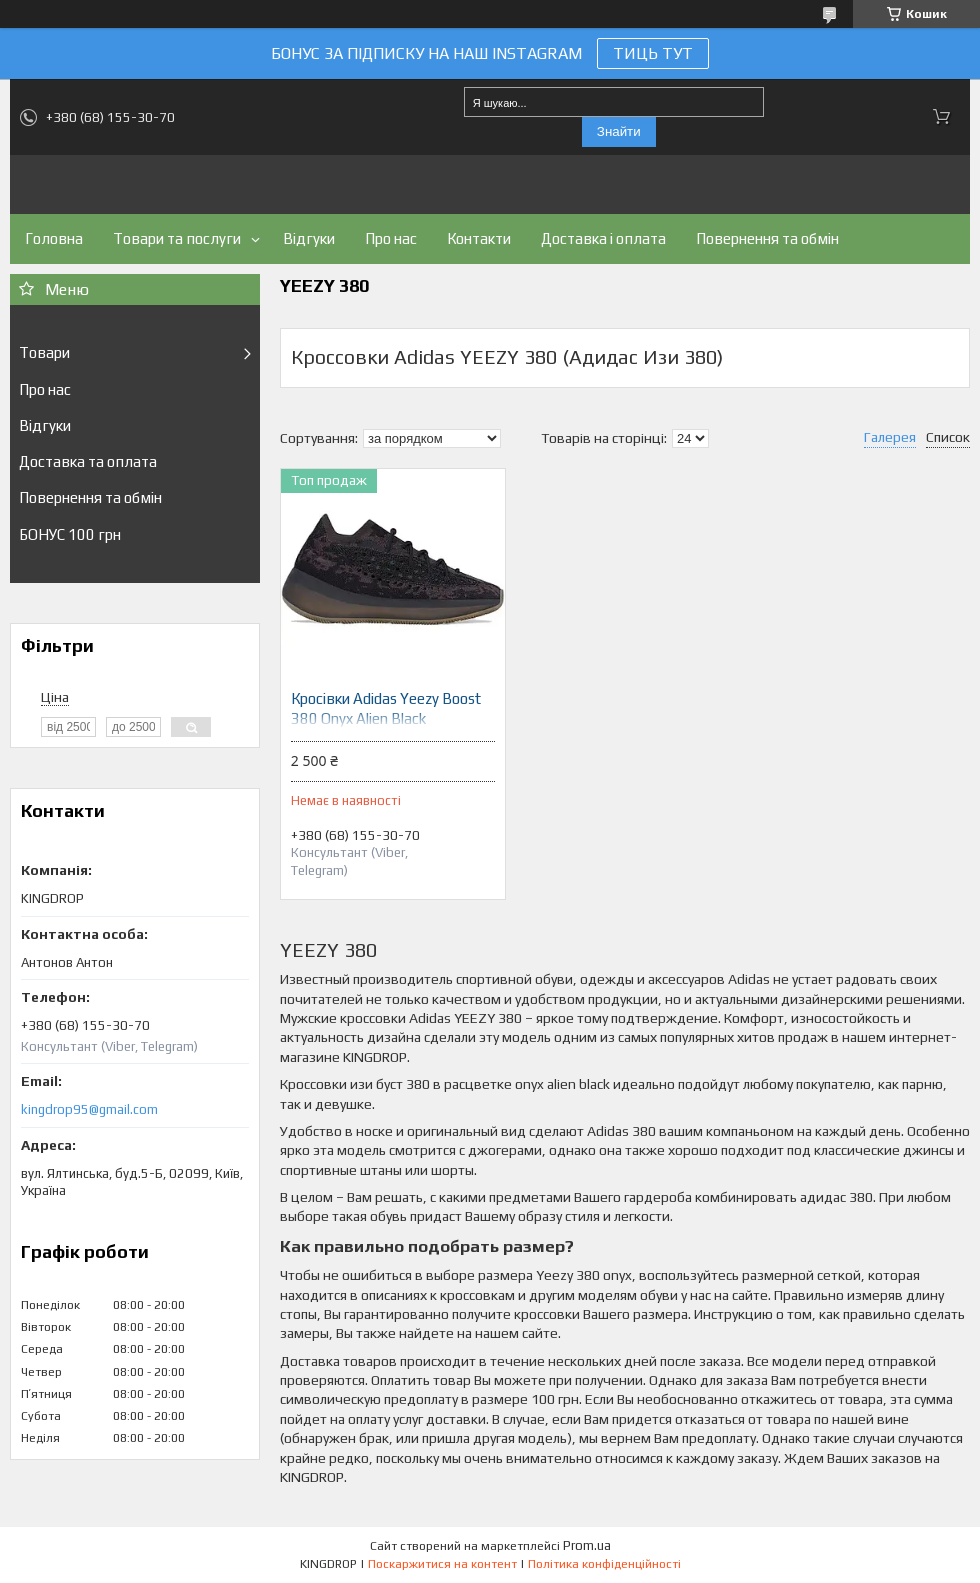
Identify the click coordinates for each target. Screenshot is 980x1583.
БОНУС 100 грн (70, 534)
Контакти (479, 238)
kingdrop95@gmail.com (89, 1109)
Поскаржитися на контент (442, 1564)
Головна (54, 238)
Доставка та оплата (88, 461)
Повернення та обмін (767, 238)
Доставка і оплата (603, 238)
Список (948, 437)
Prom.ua (587, 1545)
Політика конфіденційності (604, 1564)
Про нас (391, 238)
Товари (44, 352)
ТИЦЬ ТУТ (653, 53)
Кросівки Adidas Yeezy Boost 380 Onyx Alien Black (386, 708)
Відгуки (309, 238)
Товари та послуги (177, 238)
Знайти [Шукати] (619, 131)
